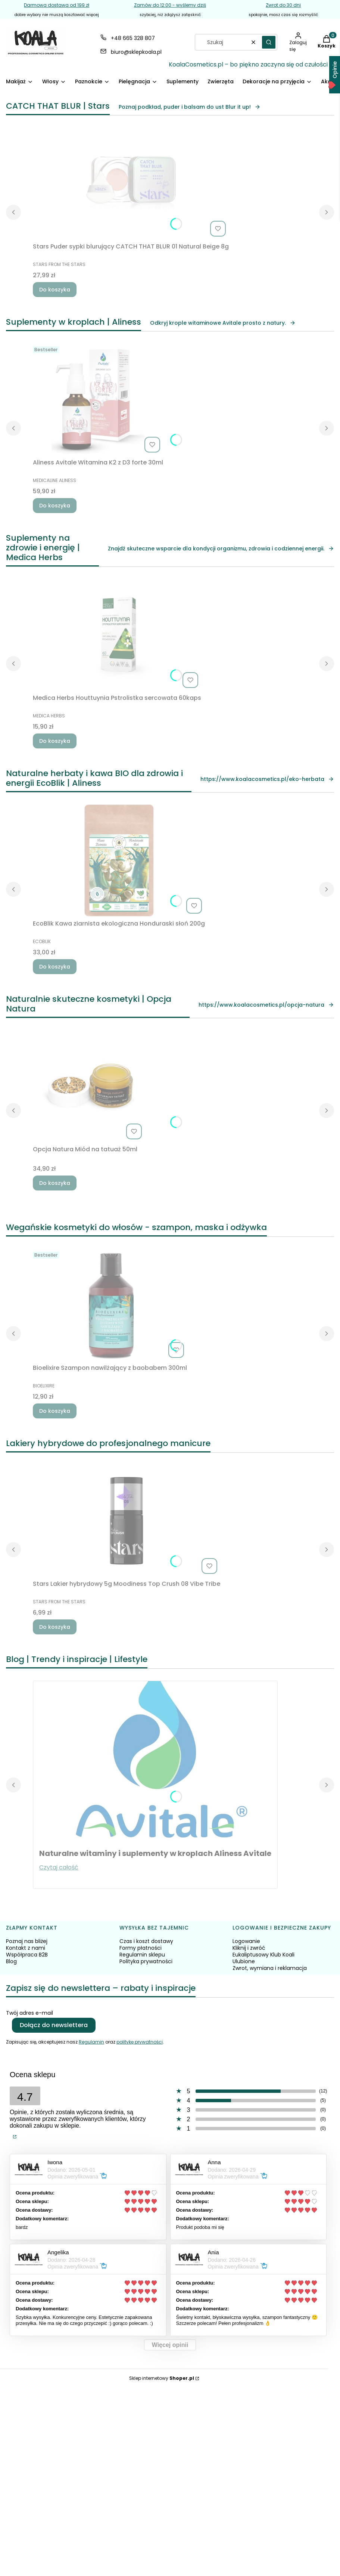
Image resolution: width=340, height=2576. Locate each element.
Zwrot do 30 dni (283, 5)
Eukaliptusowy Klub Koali (263, 1954)
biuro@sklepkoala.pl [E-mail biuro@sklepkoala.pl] (136, 52)
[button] (268, 42)
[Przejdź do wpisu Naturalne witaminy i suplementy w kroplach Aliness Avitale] (155, 1760)
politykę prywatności (139, 2042)
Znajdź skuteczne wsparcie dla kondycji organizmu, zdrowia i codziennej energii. (221, 548)
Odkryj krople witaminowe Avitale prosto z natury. (223, 323)
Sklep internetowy (161, 2378)
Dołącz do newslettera (54, 2025)
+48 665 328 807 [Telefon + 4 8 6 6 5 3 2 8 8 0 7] (133, 38)
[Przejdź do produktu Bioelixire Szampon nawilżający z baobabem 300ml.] (110, 1305)
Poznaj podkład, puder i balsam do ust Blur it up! (190, 107)
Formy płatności (140, 1948)
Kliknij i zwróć (249, 1948)
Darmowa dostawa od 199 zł (56, 5)
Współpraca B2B (27, 1954)
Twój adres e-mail (29, 2013)
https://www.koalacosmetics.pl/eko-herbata (267, 779)
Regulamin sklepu (142, 1954)
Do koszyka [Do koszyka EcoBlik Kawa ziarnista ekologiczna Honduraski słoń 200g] (54, 966)
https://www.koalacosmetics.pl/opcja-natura (266, 1005)
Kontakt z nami (25, 1948)
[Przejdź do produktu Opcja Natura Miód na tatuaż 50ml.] (89, 1086)
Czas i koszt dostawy (146, 1941)
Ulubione (244, 1961)
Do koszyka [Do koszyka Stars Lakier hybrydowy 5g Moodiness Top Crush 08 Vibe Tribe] (54, 1627)
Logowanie (246, 1941)
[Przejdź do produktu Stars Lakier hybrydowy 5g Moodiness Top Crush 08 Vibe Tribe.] (127, 1521)
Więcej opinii (170, 2345)
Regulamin (91, 2042)
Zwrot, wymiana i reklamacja (270, 1968)
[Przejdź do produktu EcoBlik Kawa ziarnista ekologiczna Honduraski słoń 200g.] (119, 860)
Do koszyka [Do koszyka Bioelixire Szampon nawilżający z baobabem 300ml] (54, 1411)
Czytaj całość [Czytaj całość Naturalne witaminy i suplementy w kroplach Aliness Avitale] (58, 1867)
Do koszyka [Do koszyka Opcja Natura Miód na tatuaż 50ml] (54, 1183)
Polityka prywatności (145, 1961)
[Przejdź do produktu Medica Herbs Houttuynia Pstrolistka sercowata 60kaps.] (117, 635)
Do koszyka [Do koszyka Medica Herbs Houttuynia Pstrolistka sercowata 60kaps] (54, 741)
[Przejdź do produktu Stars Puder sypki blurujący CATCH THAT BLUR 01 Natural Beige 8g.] (131, 183)
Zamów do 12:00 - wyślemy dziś (170, 5)
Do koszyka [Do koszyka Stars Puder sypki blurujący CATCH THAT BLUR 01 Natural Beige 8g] (54, 289)
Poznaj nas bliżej (26, 1941)
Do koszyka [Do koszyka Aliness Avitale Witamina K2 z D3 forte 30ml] (54, 505)
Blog (11, 1961)
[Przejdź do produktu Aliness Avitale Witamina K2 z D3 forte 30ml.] (98, 399)
